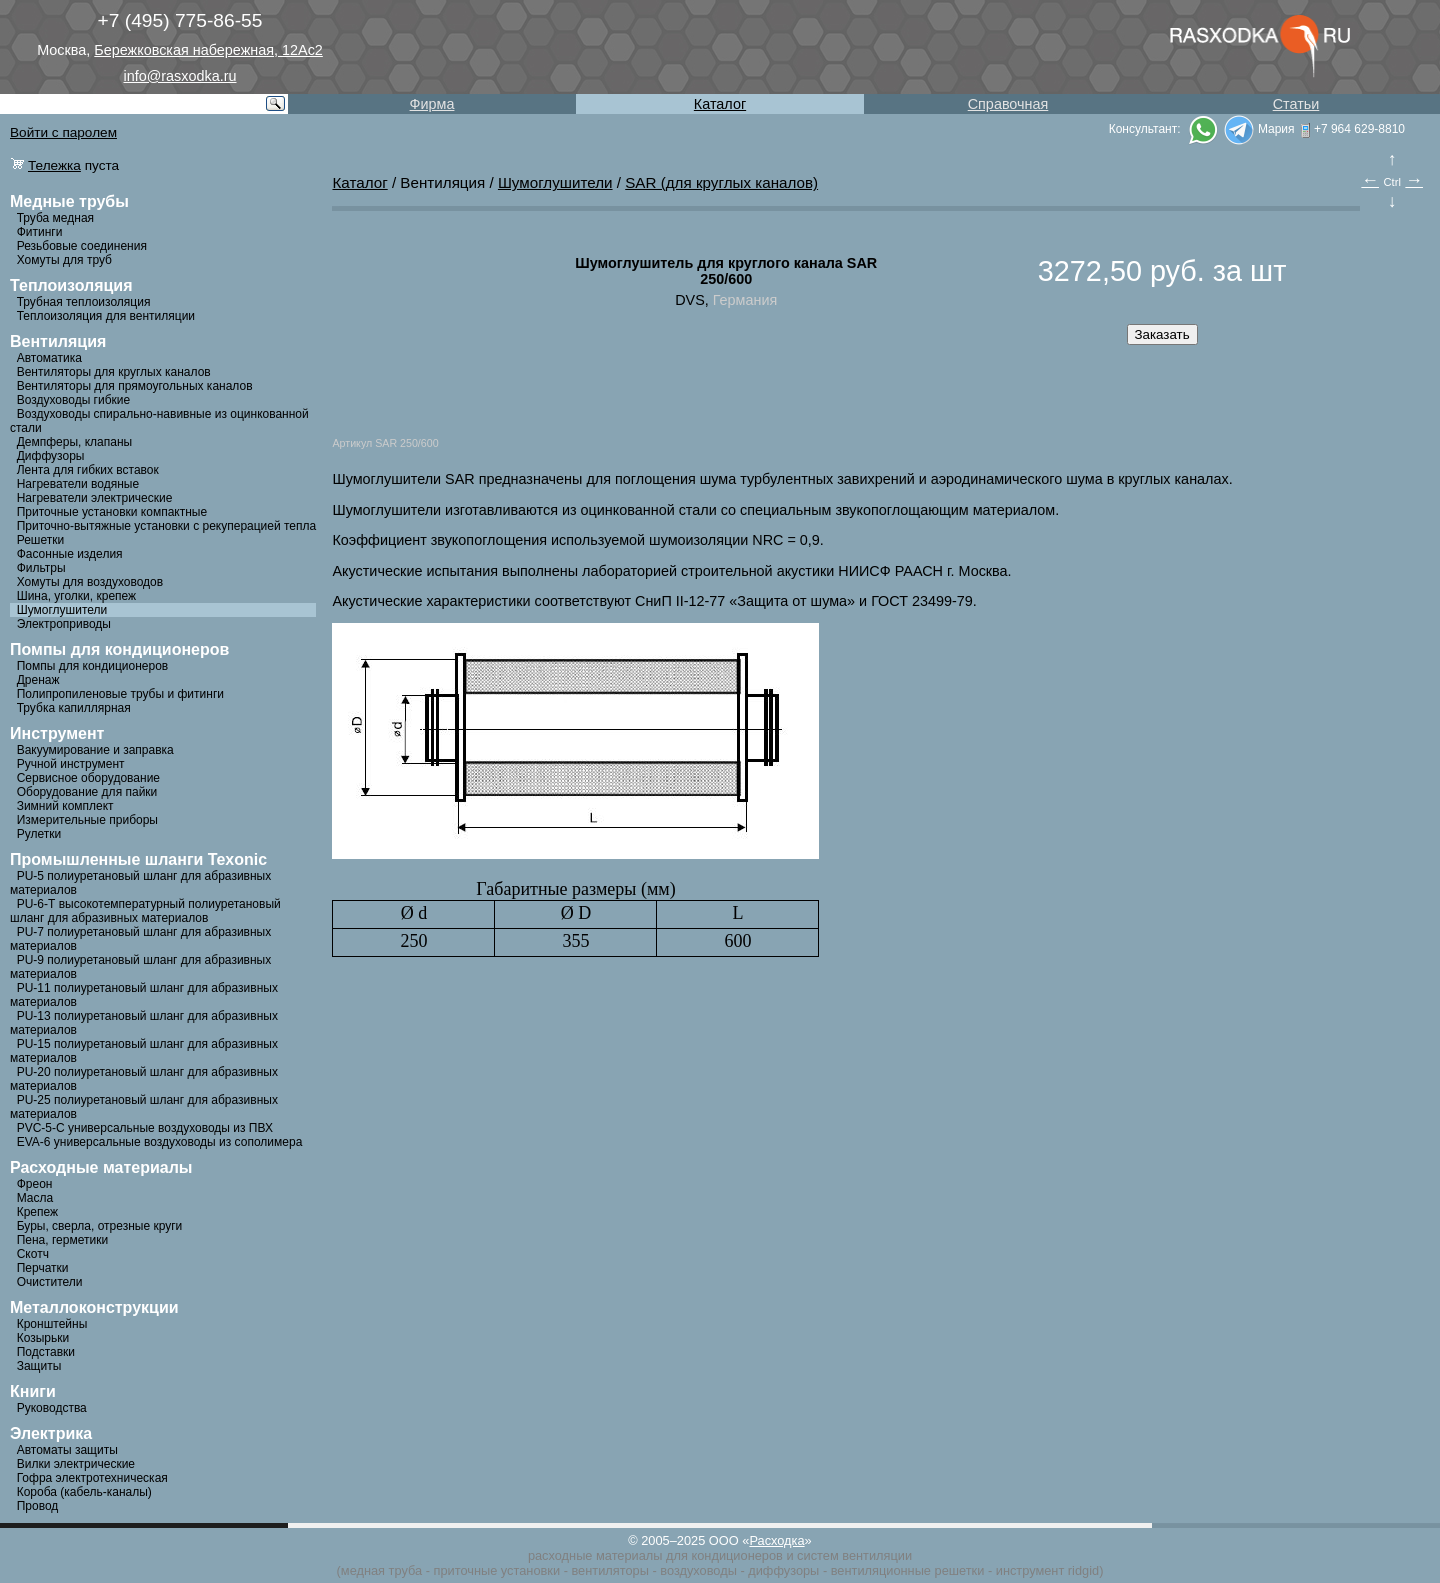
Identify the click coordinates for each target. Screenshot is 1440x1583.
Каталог (720, 104)
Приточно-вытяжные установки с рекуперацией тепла (167, 526)
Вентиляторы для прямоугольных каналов (135, 386)
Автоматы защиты (67, 1450)
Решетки (41, 540)
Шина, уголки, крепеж (76, 596)
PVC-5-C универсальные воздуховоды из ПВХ (145, 1128)
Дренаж (38, 680)
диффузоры (783, 1570)
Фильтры (41, 568)
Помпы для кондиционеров (93, 666)
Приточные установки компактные (112, 512)
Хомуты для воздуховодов (90, 582)
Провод (38, 1506)
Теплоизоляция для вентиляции (106, 316)
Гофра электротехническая (92, 1478)
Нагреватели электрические (95, 498)
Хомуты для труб (64, 260)
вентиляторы (609, 1570)
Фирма (432, 104)
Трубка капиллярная (74, 708)
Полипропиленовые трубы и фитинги (120, 694)
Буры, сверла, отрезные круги (100, 1226)
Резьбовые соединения (82, 246)
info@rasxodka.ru (180, 76)
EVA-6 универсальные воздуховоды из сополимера (160, 1142)
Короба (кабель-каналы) (84, 1492)
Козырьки (43, 1338)
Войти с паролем (63, 132)
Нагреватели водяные (78, 484)
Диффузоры (51, 456)
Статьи (1296, 104)
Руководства (52, 1408)
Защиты (39, 1366)
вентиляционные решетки (908, 1570)
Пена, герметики (62, 1240)
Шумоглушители (62, 610)
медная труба (381, 1570)
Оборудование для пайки (87, 792)
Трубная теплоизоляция (84, 302)
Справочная (1008, 104)
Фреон (35, 1184)
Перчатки (43, 1268)
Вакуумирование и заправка (95, 750)
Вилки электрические (76, 1464)
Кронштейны (52, 1324)
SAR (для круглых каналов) (721, 182)
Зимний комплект (65, 806)
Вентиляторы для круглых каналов (114, 372)
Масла (35, 1198)
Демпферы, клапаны (75, 442)
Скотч (33, 1254)
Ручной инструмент (71, 764)
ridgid (1083, 1570)
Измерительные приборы (87, 820)
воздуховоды (698, 1570)
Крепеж (37, 1212)
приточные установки (497, 1570)
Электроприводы (64, 624)
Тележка (54, 165)
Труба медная (55, 218)
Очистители (50, 1282)
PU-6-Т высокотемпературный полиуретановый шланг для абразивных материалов (145, 911)
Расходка (776, 1540)
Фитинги (40, 232)
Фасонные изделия (70, 554)
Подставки (46, 1352)
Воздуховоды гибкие (74, 400)
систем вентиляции (854, 1555)
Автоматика (49, 358)
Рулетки (39, 834)
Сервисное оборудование (88, 778)
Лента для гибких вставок (88, 470)
